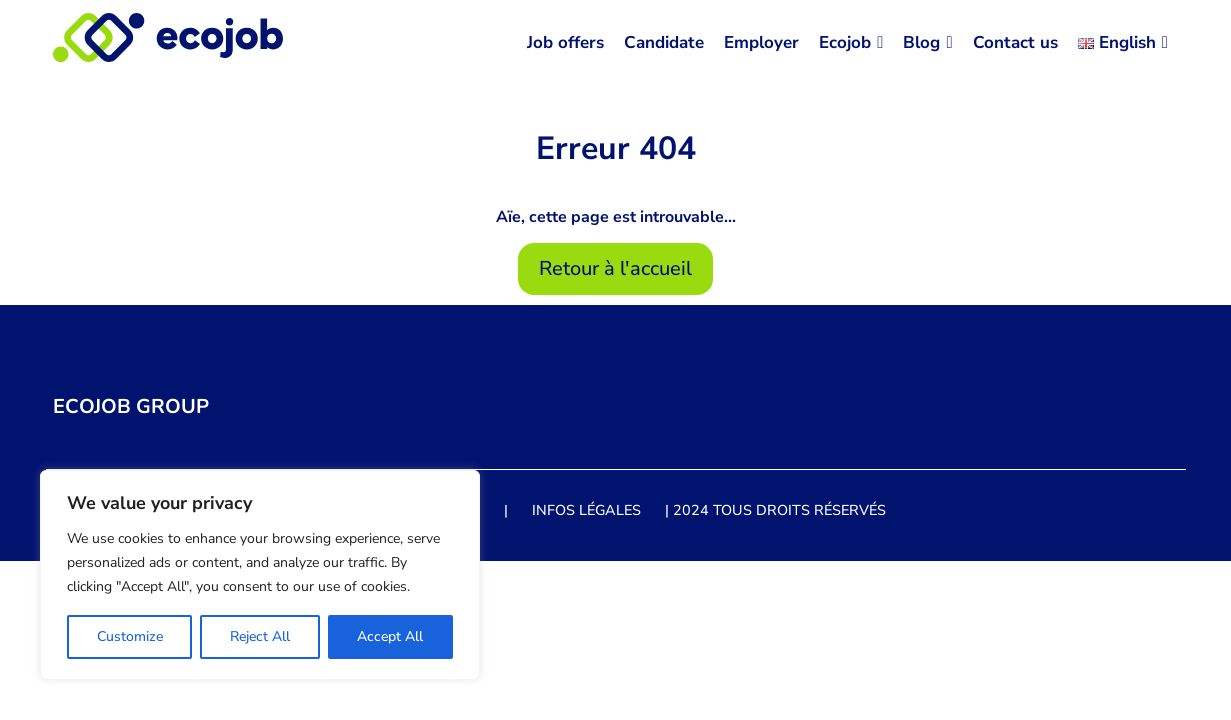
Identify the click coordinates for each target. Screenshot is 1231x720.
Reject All (260, 636)
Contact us (1015, 42)
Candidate (664, 42)
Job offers (565, 42)
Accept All (390, 636)
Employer (761, 42)
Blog (927, 42)
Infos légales (586, 510)
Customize (130, 636)
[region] (260, 575)
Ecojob (851, 42)
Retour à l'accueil (615, 268)
